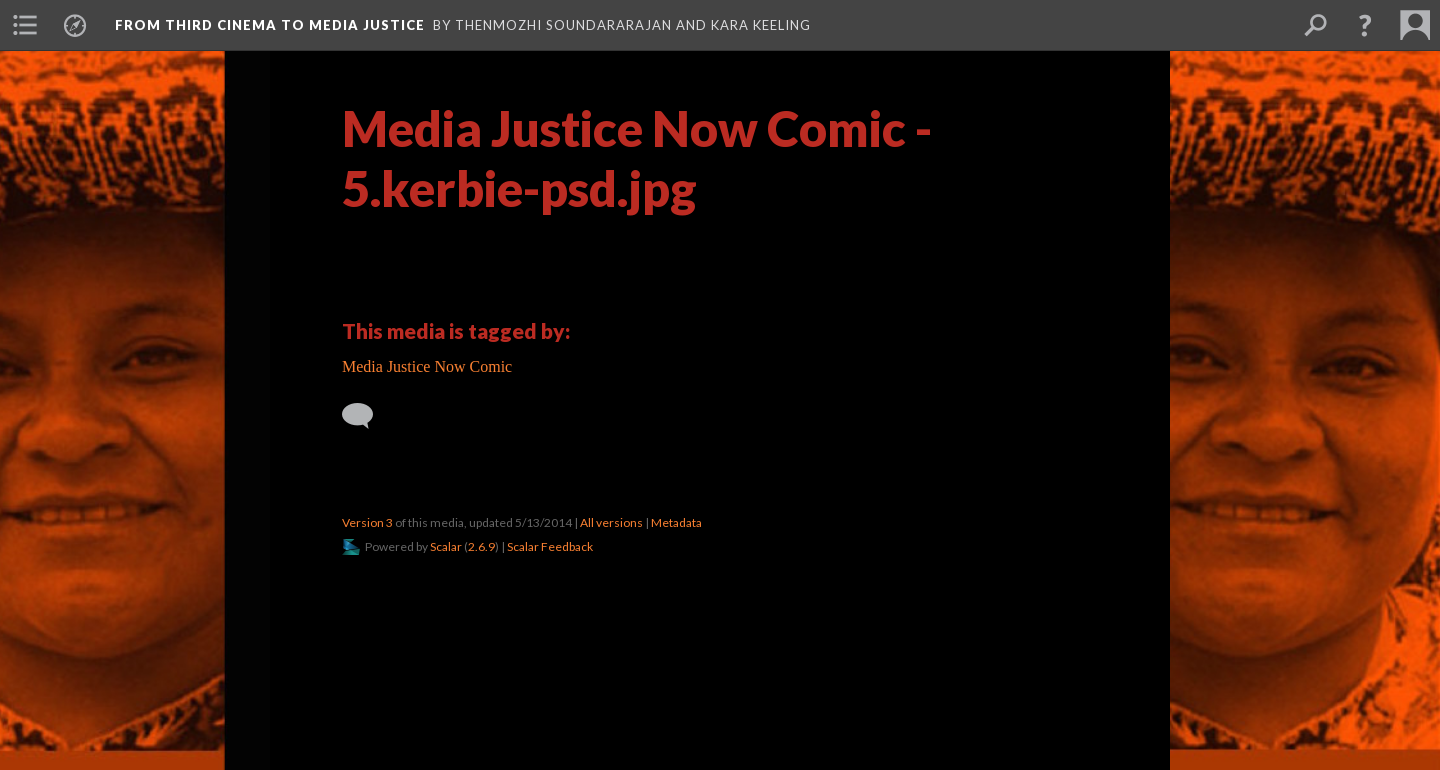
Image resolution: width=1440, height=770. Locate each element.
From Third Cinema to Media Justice (270, 25)
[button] (1365, 25)
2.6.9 (481, 546)
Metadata (676, 522)
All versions (611, 522)
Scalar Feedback (550, 546)
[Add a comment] (366, 416)
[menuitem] (25, 25)
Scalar (446, 546)
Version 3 (367, 522)
